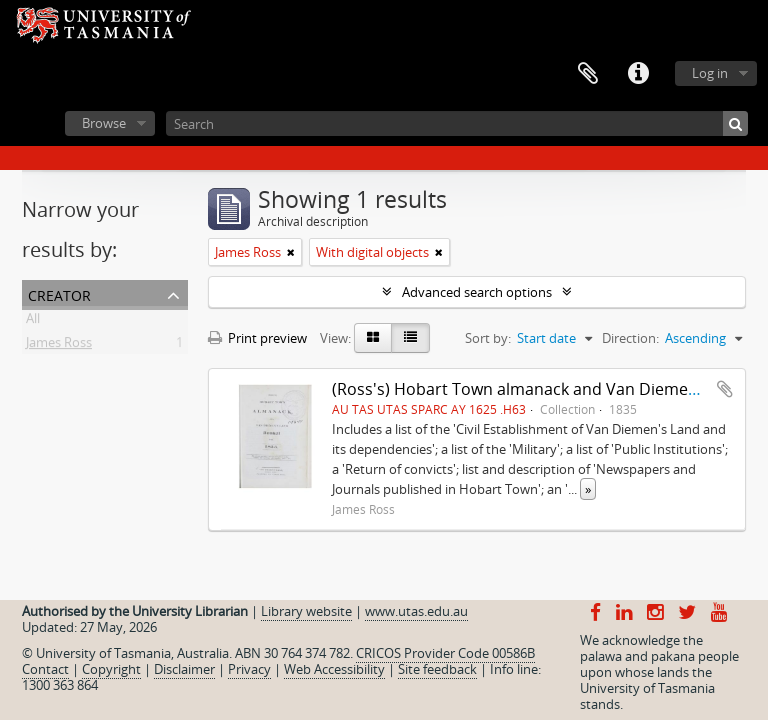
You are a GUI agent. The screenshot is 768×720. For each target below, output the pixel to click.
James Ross (59, 346)
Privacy (249, 669)
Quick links (638, 74)
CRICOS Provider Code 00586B (445, 653)
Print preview (257, 338)
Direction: (630, 338)
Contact (45, 669)
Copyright (111, 669)
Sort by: (488, 338)
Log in (710, 73)
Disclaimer (184, 669)
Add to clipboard (725, 389)
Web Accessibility (334, 669)
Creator (59, 293)
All (33, 322)
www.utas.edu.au (416, 611)
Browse (104, 123)
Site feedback (437, 669)
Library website (306, 611)
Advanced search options (477, 292)
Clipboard (588, 74)
